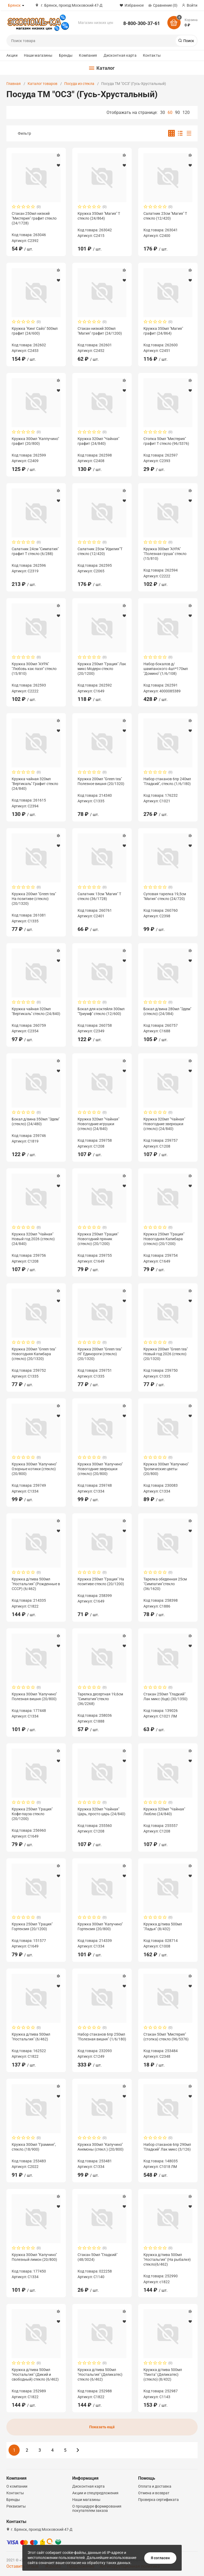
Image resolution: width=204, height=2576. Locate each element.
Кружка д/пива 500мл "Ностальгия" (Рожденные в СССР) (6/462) (36, 1584)
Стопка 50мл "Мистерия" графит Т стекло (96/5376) (166, 441)
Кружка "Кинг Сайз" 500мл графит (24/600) (35, 330)
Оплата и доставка (154, 2486)
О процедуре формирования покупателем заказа (96, 2508)
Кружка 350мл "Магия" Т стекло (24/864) (99, 215)
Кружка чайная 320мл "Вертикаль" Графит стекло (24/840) (35, 784)
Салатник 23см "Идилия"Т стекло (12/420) (100, 551)
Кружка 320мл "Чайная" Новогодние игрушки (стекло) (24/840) (98, 1124)
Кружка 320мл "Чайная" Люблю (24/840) (164, 1811)
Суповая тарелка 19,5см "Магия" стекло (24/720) (164, 896)
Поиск (188, 41)
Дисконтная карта (120, 55)
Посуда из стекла (79, 83)
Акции (12, 55)
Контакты (152, 55)
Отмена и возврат (153, 2493)
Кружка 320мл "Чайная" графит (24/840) (98, 441)
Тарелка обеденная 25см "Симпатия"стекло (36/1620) (165, 1584)
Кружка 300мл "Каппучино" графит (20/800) (35, 441)
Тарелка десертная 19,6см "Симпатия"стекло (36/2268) (100, 1699)
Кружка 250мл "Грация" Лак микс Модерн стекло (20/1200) (102, 669)
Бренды (66, 55)
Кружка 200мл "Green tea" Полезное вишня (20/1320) (101, 781)
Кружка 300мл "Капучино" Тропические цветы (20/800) (166, 1469)
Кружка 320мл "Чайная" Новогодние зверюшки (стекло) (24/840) (164, 1124)
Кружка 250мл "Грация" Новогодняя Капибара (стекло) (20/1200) (163, 1239)
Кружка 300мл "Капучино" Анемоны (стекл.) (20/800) (101, 2146)
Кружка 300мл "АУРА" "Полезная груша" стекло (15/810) (164, 554)
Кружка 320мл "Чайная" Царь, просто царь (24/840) (101, 1811)
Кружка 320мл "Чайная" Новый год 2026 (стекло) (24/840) (33, 1239)
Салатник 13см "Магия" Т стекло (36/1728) (99, 896)
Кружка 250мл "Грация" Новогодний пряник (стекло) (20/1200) (98, 1239)
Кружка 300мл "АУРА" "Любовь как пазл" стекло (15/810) (34, 669)
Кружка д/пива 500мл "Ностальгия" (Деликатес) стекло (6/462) (100, 2374)
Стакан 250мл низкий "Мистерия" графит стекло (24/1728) (34, 218)
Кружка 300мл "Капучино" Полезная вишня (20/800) (34, 1696)
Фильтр (24, 133)
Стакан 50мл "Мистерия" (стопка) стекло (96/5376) (166, 2036)
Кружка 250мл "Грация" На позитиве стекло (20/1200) (101, 1581)
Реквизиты (16, 2506)
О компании (16, 2486)
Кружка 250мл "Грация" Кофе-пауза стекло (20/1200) (32, 1814)
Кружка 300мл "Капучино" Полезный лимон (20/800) (34, 2257)
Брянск (14, 5)
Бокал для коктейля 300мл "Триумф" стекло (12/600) (101, 1011)
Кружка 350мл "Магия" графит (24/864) (163, 330)
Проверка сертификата (158, 2499)
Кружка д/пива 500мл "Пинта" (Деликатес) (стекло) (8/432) (162, 2374)
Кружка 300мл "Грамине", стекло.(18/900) (34, 2146)
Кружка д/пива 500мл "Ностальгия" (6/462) (31, 2036)
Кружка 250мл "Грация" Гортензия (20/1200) (32, 1926)
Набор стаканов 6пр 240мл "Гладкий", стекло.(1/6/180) (167, 781)
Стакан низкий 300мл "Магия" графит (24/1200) (100, 330)
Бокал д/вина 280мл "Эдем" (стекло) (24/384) (167, 1011)
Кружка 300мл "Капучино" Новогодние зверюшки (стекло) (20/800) (100, 1469)
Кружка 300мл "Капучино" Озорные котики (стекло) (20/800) (34, 1469)
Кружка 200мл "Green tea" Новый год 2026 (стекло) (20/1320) (165, 1354)
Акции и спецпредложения (95, 2493)
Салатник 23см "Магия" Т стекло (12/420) (165, 215)
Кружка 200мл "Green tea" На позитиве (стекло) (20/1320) (34, 899)
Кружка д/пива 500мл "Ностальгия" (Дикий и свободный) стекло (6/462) (35, 2374)
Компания (88, 55)
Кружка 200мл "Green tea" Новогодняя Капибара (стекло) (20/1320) (34, 1354)
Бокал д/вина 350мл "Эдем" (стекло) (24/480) (36, 1121)
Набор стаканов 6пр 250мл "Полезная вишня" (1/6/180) (102, 2036)
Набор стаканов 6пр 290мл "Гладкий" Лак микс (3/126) (167, 2146)
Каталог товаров (42, 83)
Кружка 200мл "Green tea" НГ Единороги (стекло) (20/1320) (100, 1354)
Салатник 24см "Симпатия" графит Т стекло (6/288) (35, 551)
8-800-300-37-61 (141, 23)
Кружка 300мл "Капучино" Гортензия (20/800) (100, 1926)
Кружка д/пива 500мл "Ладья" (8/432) (162, 1926)
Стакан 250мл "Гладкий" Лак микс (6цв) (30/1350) (165, 1696)
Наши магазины (38, 55)
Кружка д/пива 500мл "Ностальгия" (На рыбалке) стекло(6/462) (167, 2259)
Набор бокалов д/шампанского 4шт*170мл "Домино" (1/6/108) (165, 669)
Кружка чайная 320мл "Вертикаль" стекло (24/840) (36, 1011)
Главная (13, 83)
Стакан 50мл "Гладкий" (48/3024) (97, 2257)
